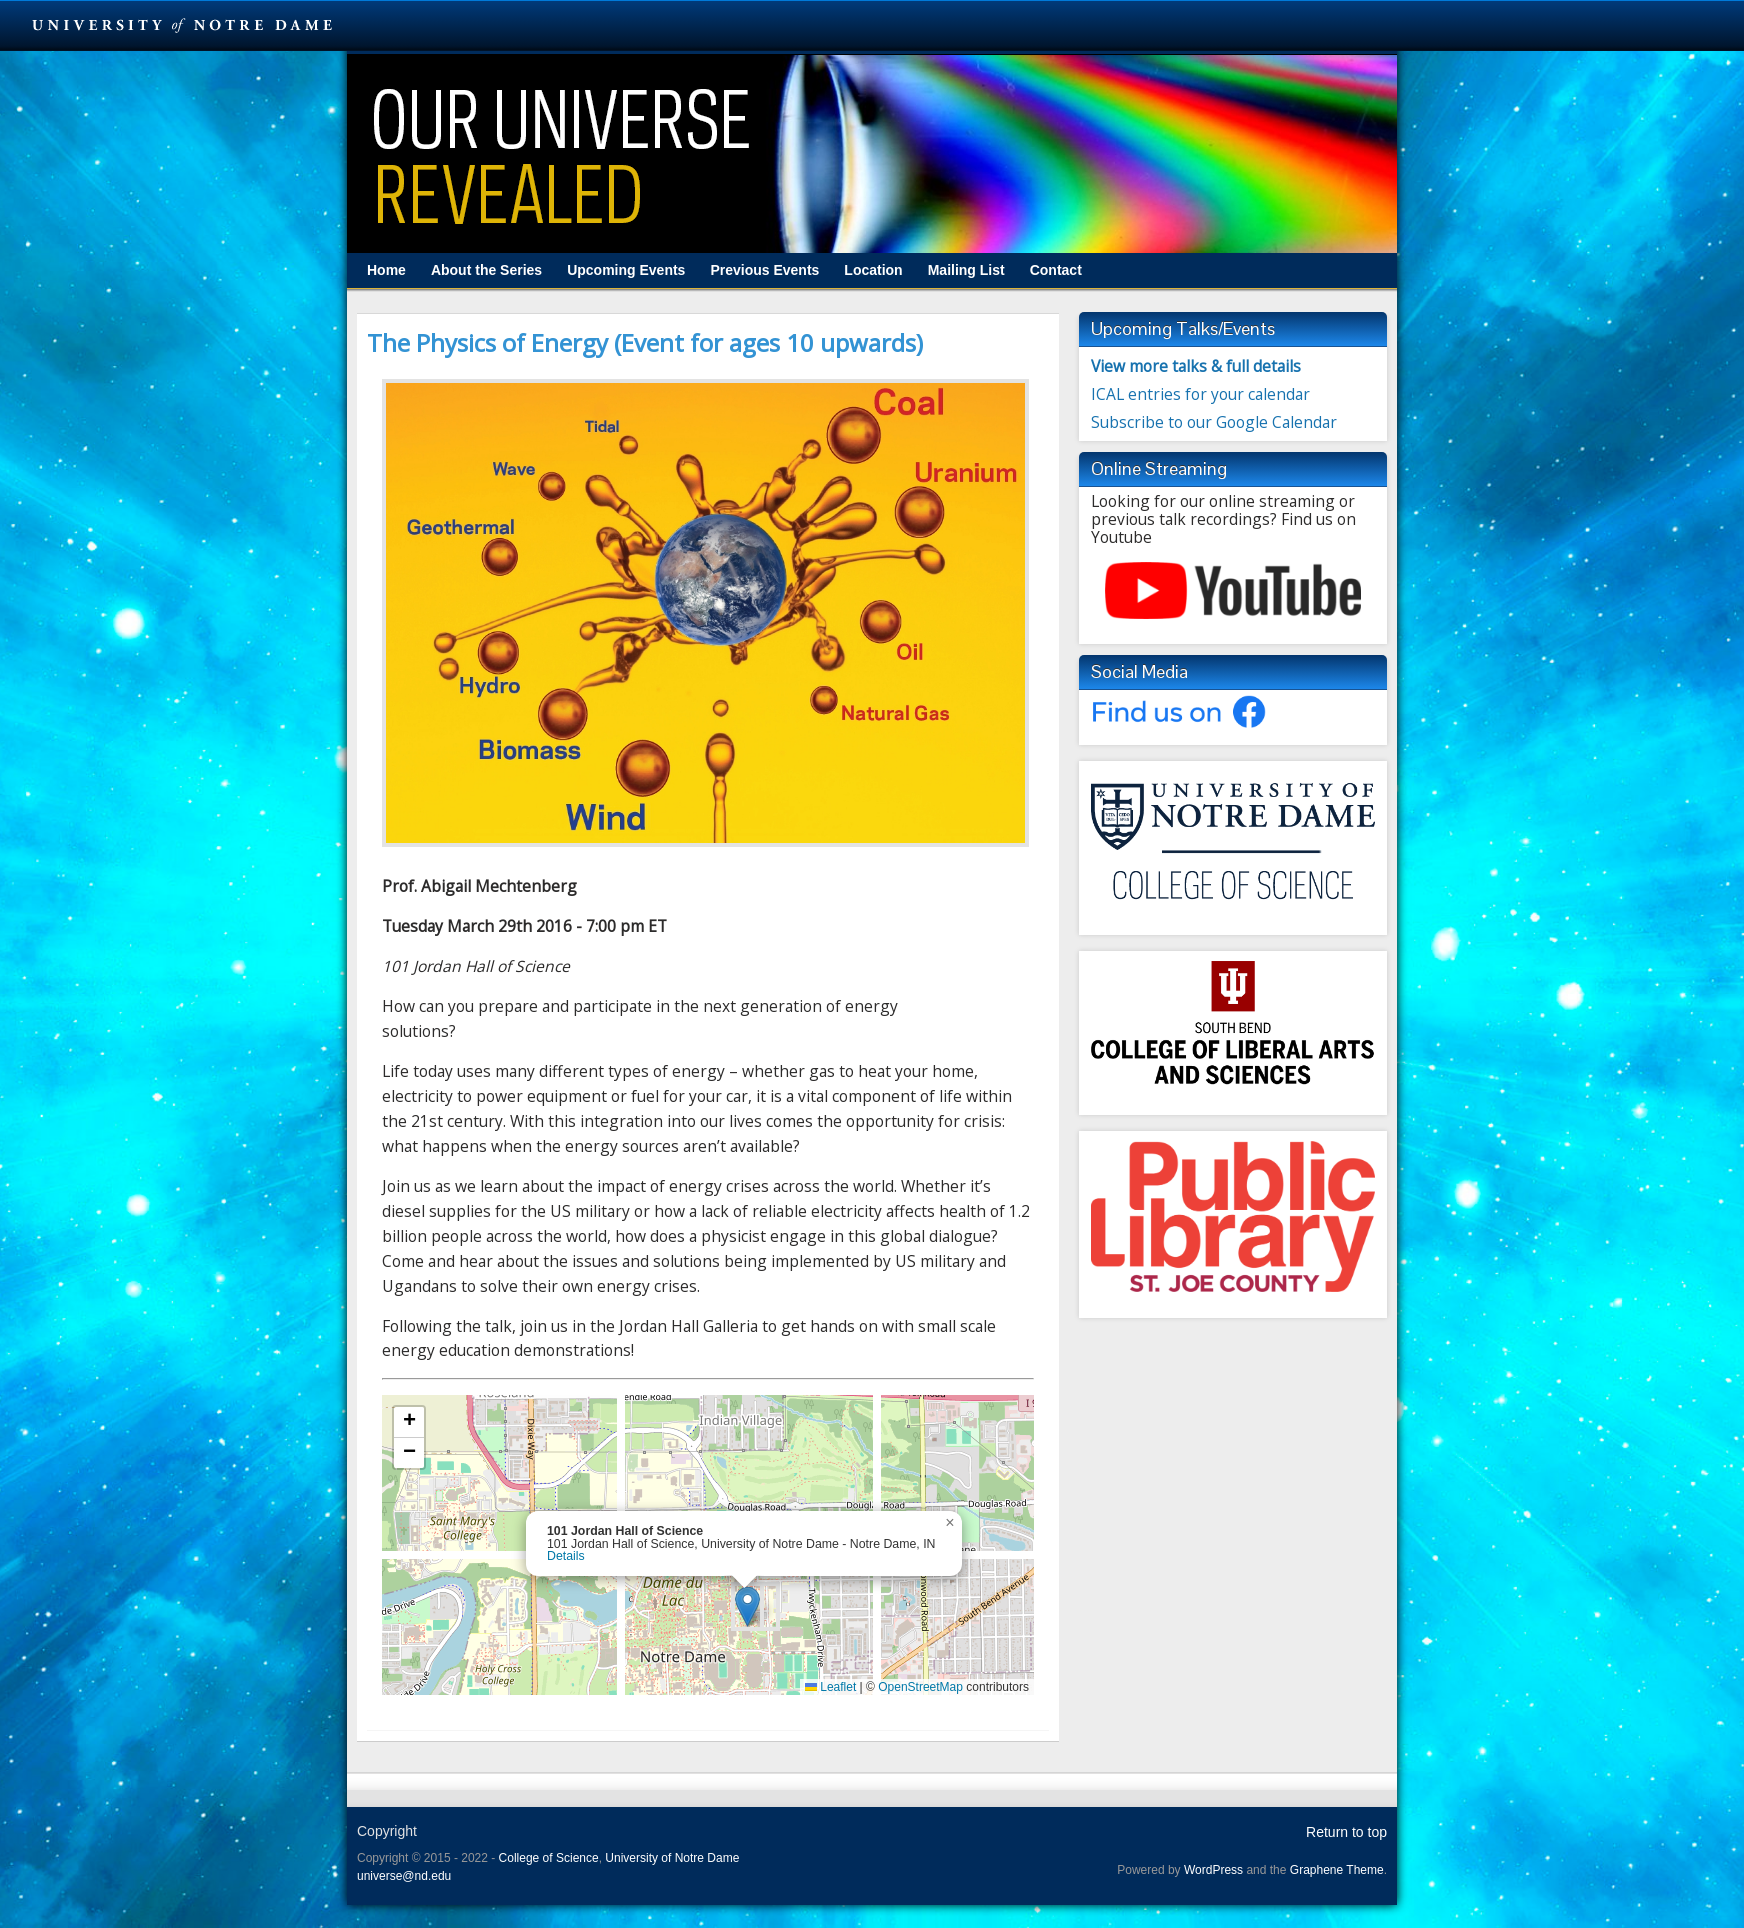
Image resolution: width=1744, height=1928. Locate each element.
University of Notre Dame (672, 1858)
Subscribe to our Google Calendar (1214, 422)
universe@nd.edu (404, 1876)
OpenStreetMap (920, 1687)
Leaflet (830, 1687)
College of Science (549, 1858)
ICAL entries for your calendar (1200, 394)
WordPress (1213, 1870)
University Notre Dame (182, 25)
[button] (747, 1606)
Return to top (1346, 1832)
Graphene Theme (1337, 1870)
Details (566, 1556)
